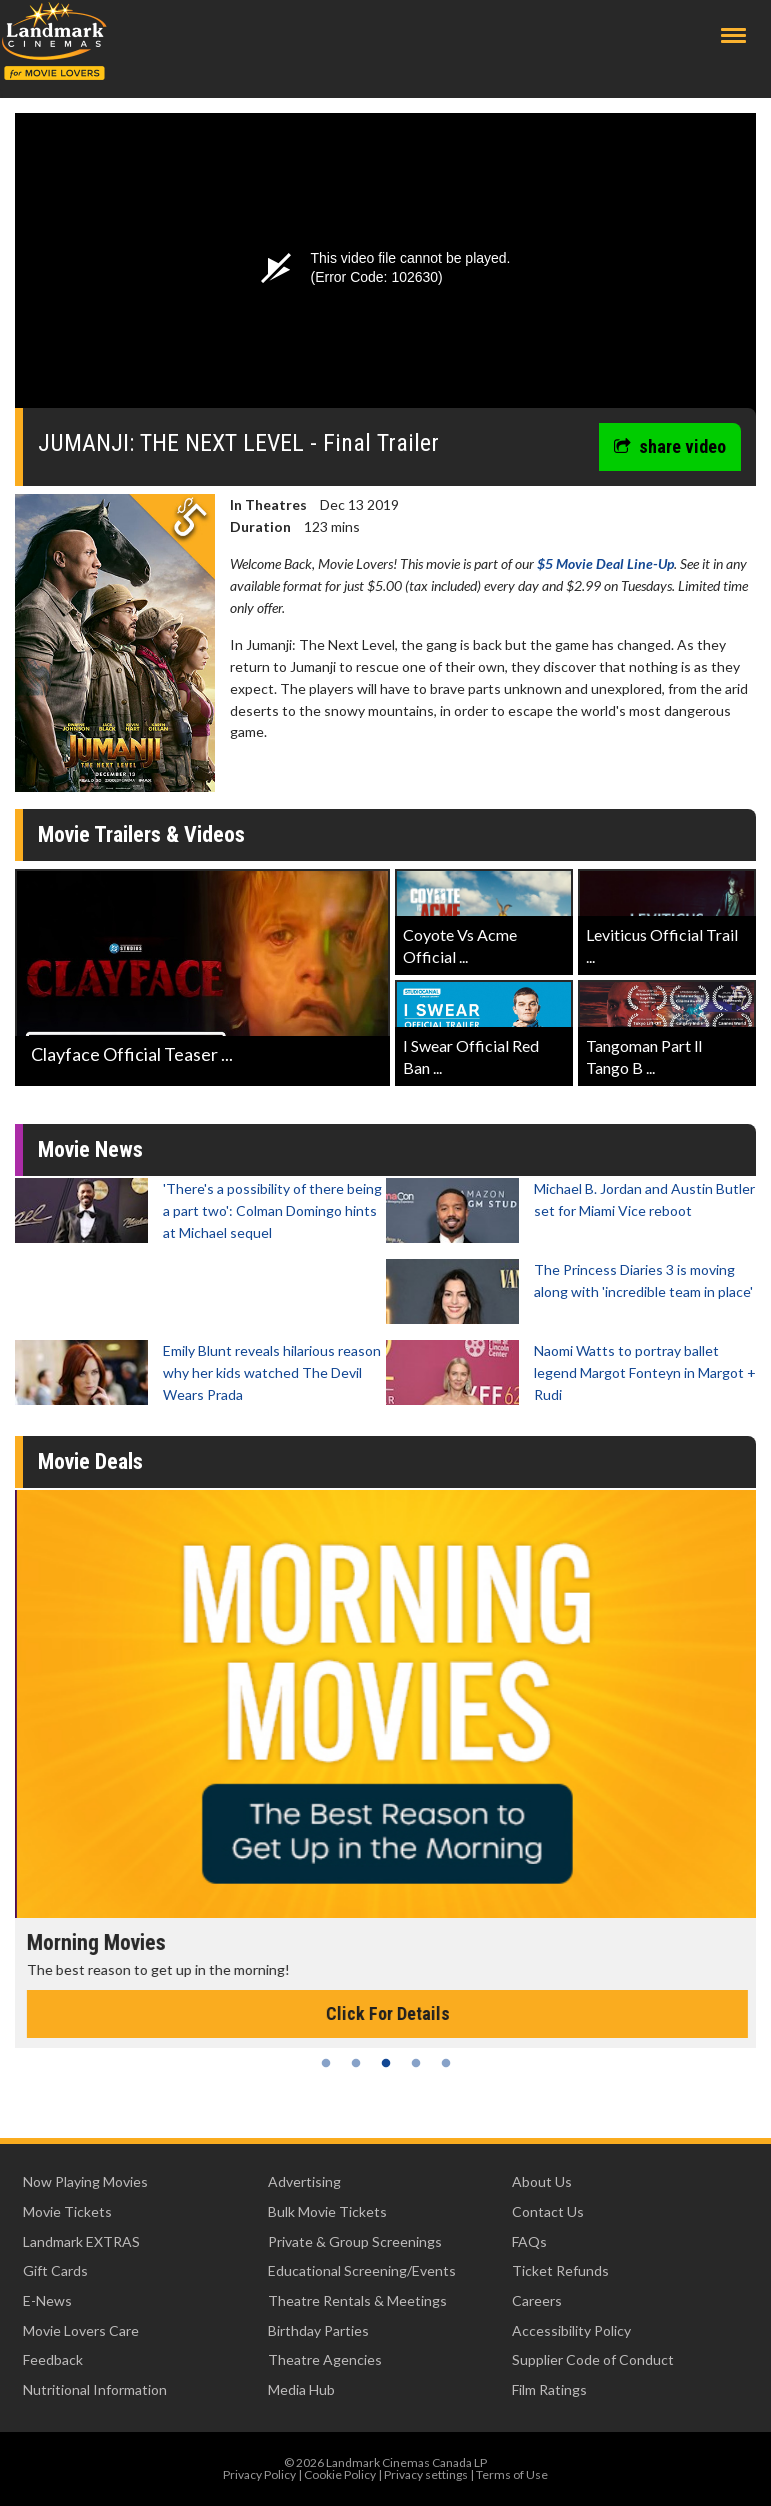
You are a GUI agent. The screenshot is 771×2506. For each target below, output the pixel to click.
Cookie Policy (340, 2474)
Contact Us (548, 2211)
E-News (47, 2300)
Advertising (304, 2181)
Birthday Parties (318, 2330)
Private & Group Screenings (355, 2241)
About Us (542, 2181)
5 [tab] (446, 2063)
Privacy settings (426, 2474)
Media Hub (301, 2389)
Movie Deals (90, 1461)
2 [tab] (356, 2063)
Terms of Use (512, 2474)
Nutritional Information (95, 2389)
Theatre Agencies (325, 2359)
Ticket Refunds (560, 2270)
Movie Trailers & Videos (141, 834)
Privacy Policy (259, 2474)
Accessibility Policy (571, 2330)
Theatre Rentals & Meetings (357, 2300)
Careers (537, 2300)
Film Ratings (549, 2389)
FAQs (529, 2241)
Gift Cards (55, 2270)
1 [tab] (326, 2063)
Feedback (53, 2359)
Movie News (90, 1149)
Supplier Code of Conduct (593, 2359)
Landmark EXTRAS (81, 2241)
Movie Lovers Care (81, 2330)
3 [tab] (386, 2063)
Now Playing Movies (85, 2181)
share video (670, 446)
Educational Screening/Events (362, 2270)
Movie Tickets (67, 2211)
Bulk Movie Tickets (327, 2211)
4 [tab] (416, 2063)
